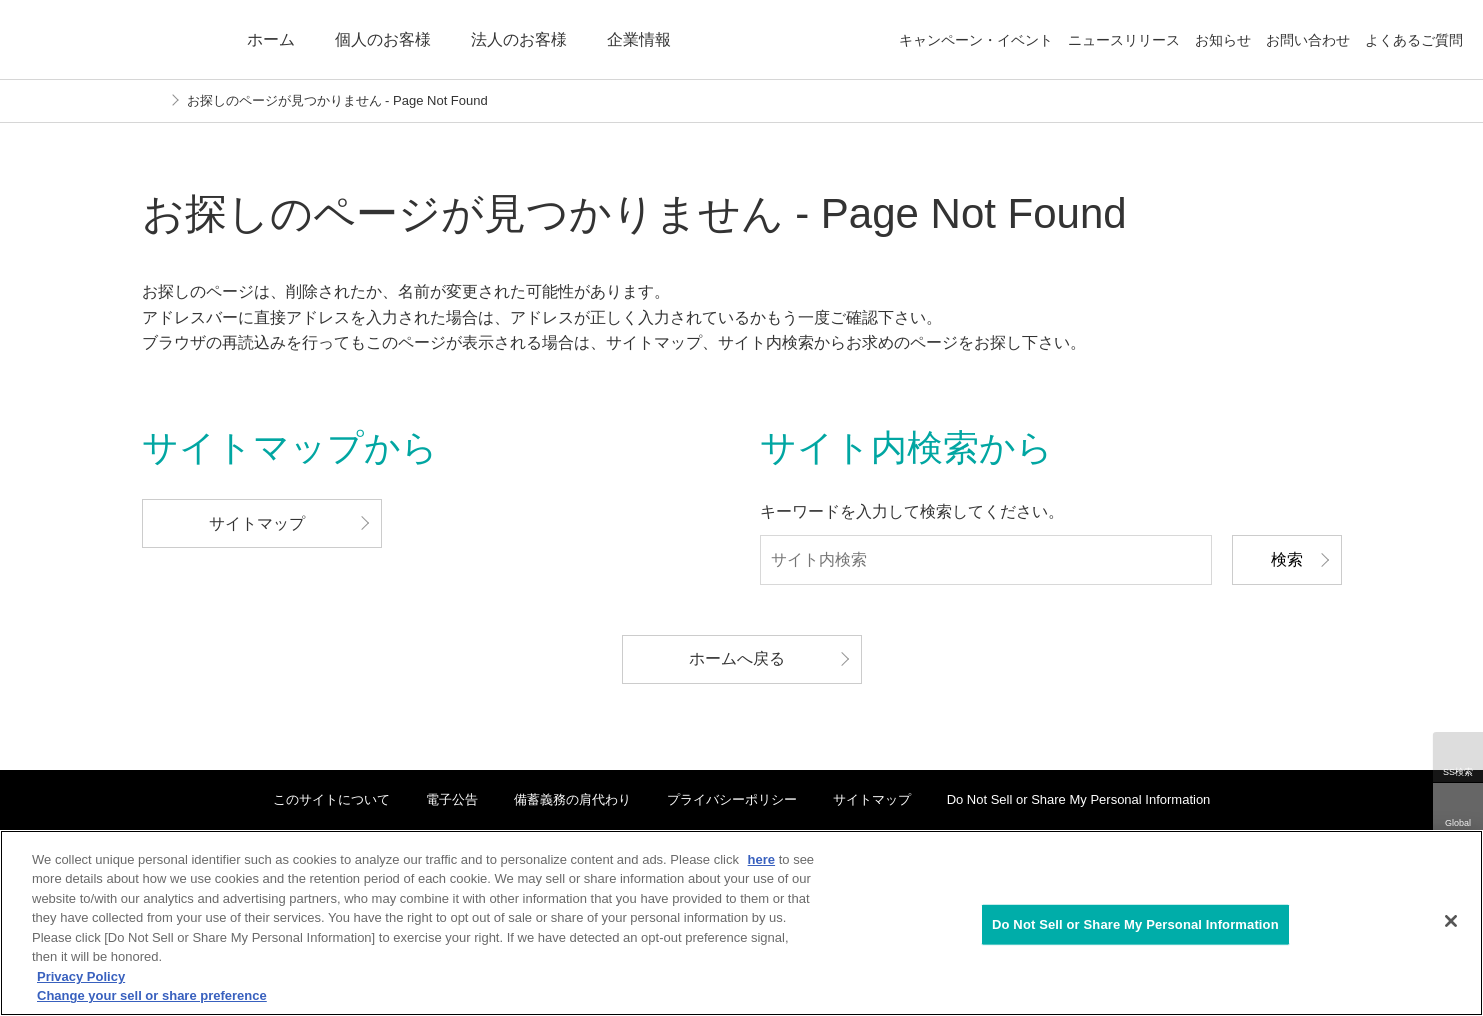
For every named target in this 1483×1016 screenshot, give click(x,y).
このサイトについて (331, 799)
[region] (741, 923)
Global (1458, 823)
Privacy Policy (81, 976)
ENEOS (113, 39)
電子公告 (452, 799)
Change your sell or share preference (152, 995)
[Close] (1451, 921)
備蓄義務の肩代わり (572, 799)
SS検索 (1458, 772)
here (761, 859)
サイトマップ (872, 799)
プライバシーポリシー (732, 799)
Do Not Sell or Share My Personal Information (1079, 799)
